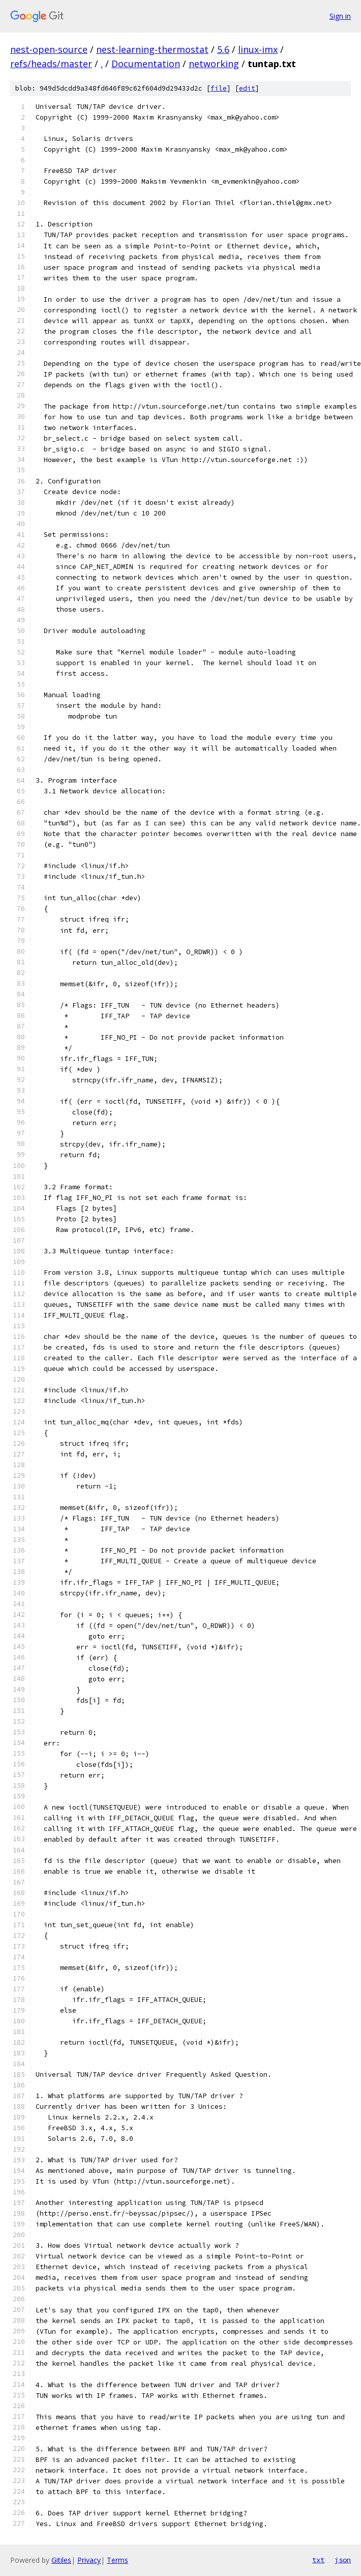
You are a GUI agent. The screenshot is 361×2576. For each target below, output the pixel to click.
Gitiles (61, 2560)
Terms (117, 2560)
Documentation (145, 64)
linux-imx (258, 49)
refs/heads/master (51, 64)
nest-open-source (48, 49)
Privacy (89, 2560)
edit (247, 88)
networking (214, 64)
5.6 (223, 49)
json (343, 2559)
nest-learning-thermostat (152, 49)
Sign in (340, 16)
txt (318, 2559)
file (218, 88)
